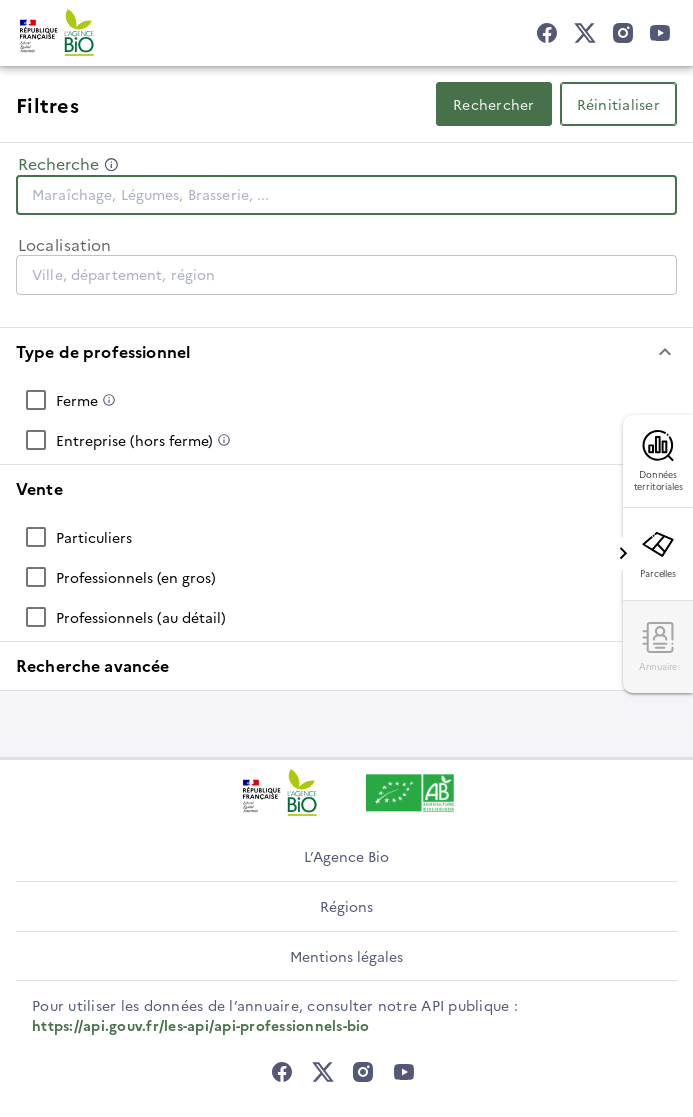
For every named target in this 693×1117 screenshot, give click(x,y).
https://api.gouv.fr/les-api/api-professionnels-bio (201, 1025)
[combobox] (346, 194)
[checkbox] (346, 400)
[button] (346, 352)
